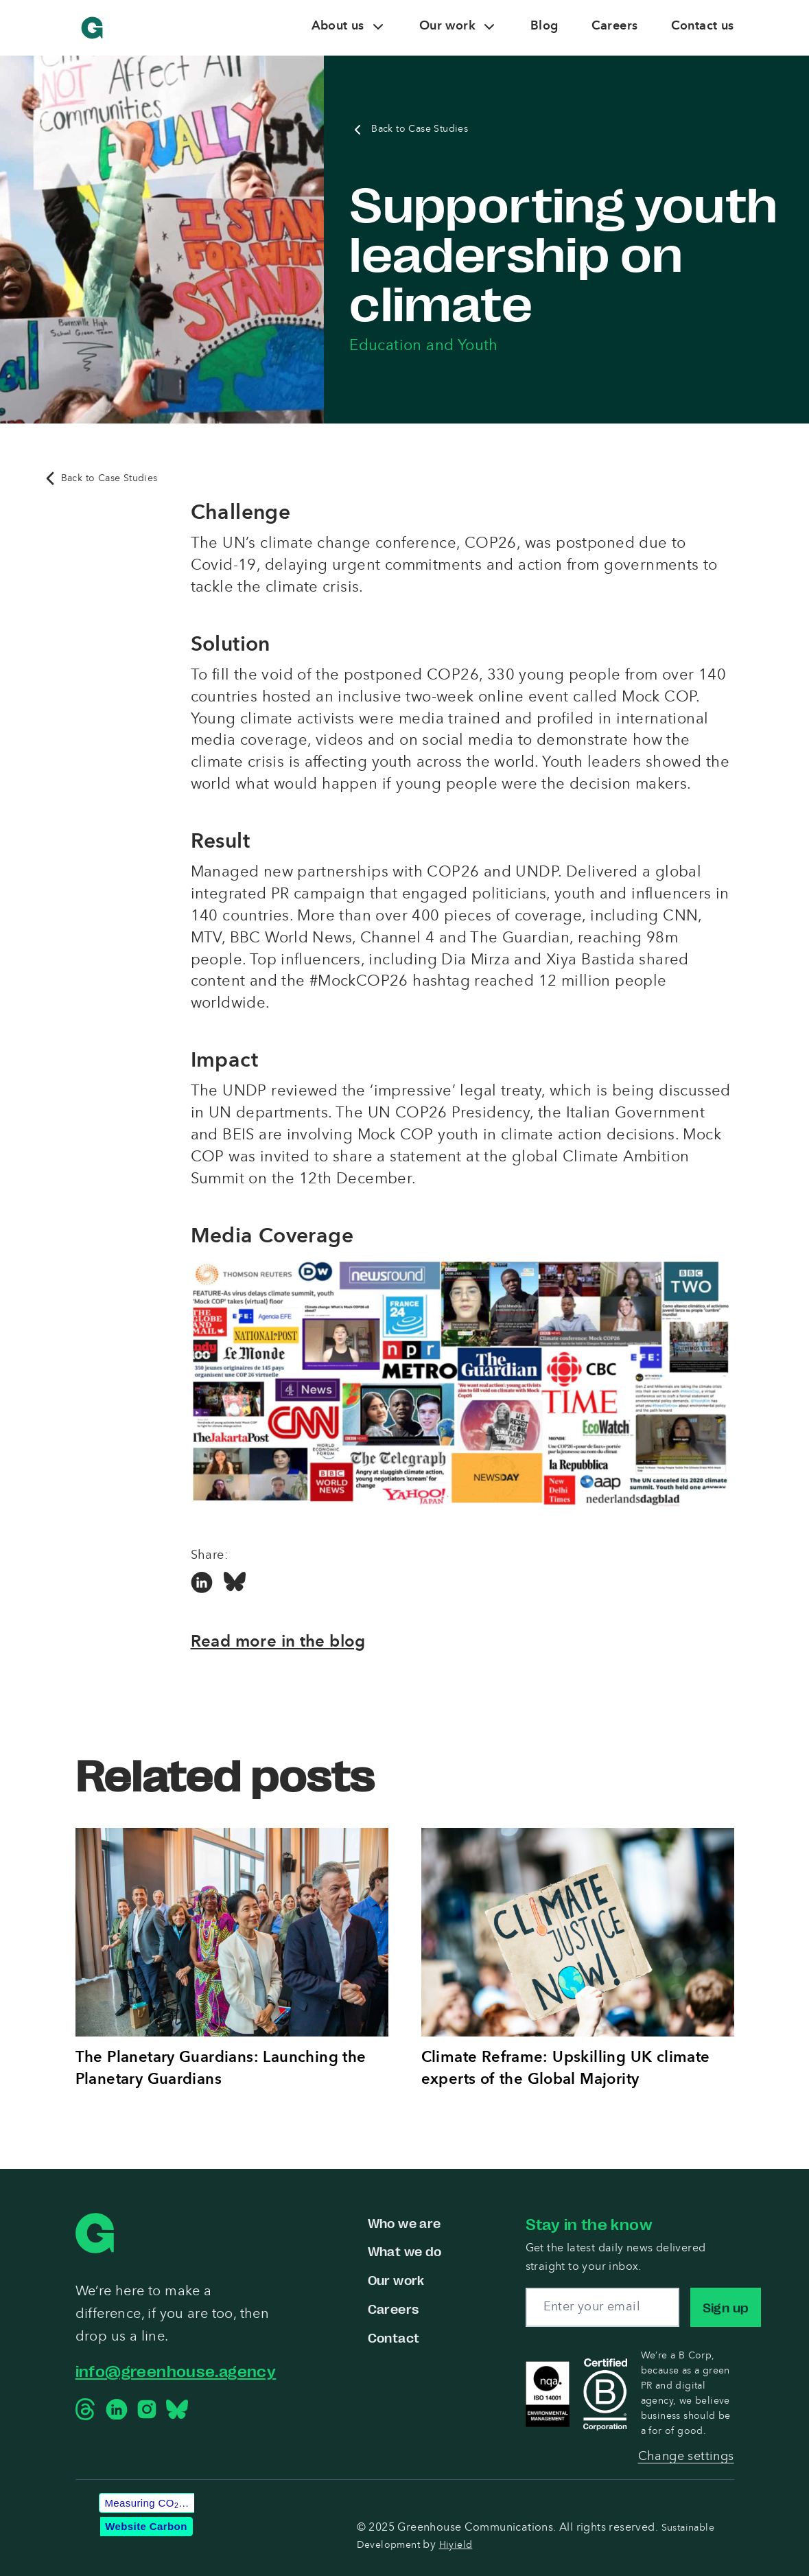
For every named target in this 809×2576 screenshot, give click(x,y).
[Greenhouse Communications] (91, 28)
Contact (394, 2337)
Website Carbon (146, 2526)
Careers (393, 2308)
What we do (405, 2250)
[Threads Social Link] (86, 2409)
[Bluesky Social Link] (235, 1583)
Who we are (404, 2222)
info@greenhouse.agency (176, 2370)
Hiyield (456, 2545)
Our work (396, 2279)
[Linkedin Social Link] (202, 1583)
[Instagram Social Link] (147, 2409)
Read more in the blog (278, 1642)
